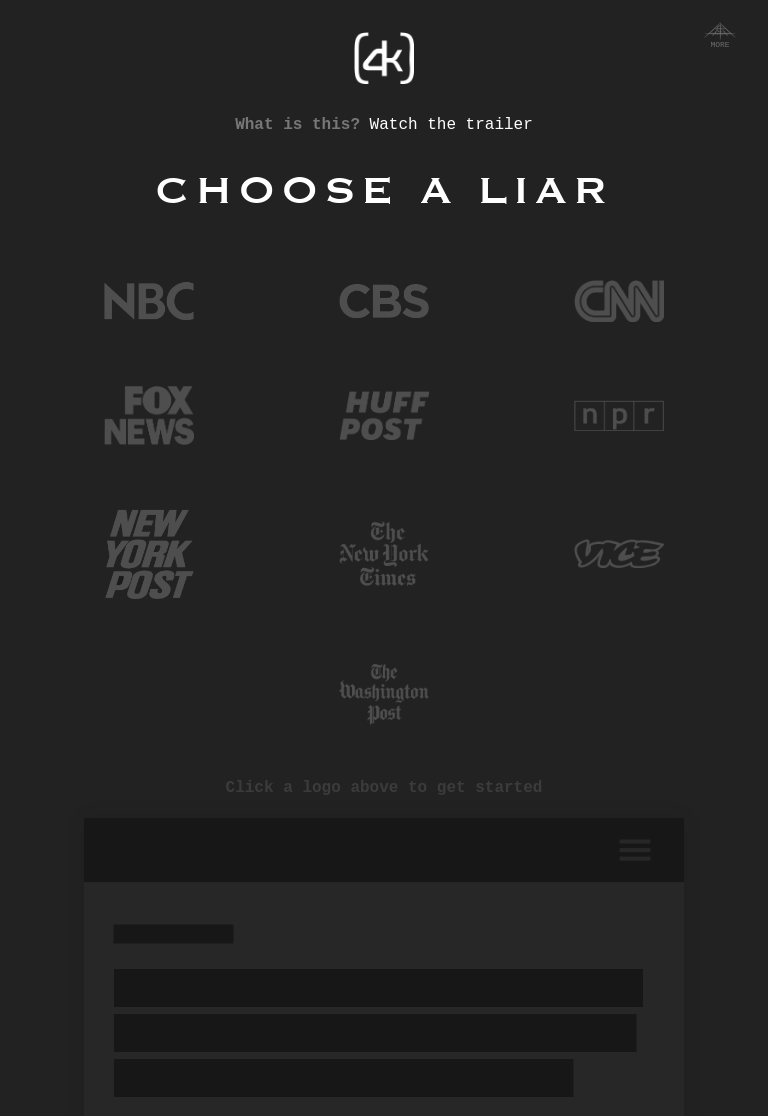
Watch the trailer (451, 127)
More (720, 36)
